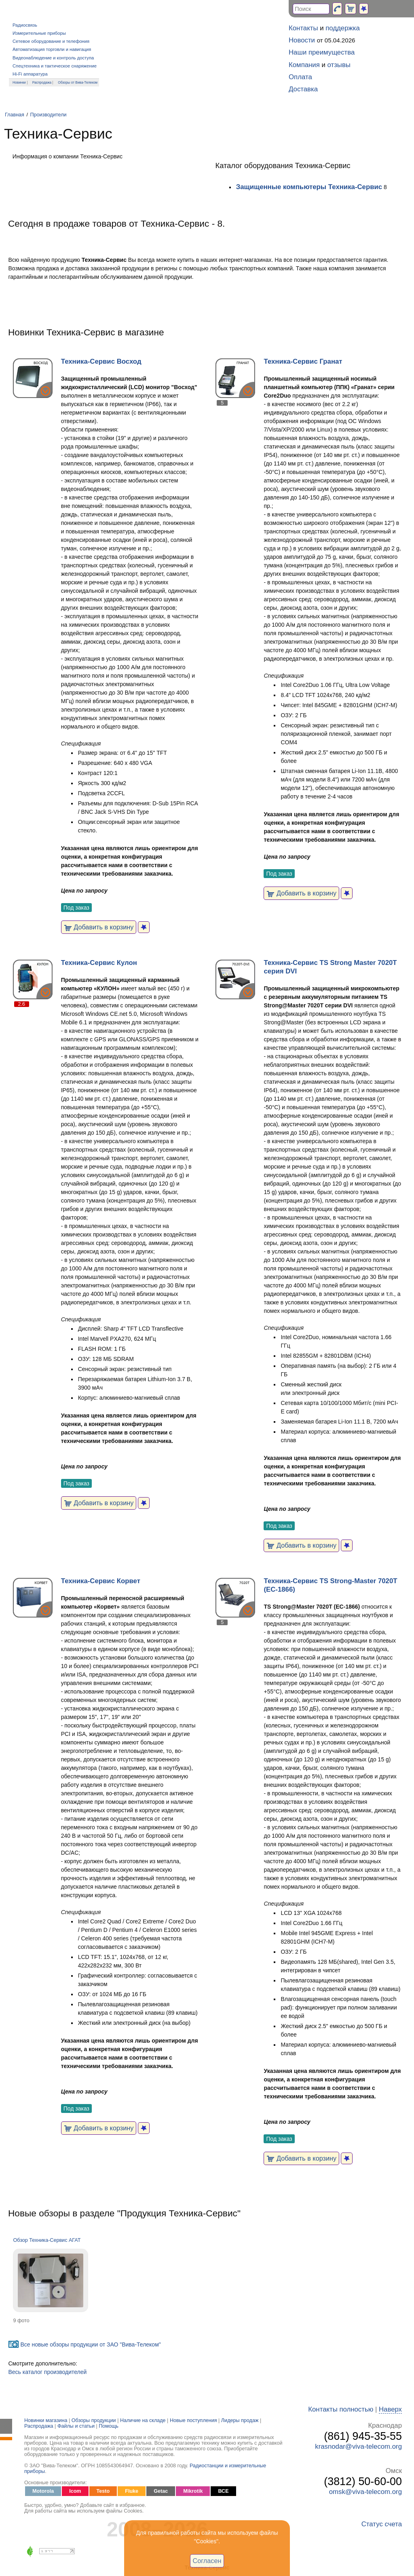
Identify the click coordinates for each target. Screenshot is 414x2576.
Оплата (300, 77)
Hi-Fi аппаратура (30, 74)
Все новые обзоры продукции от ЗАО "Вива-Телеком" (90, 2344)
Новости (302, 40)
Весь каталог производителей (47, 2372)
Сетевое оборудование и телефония (51, 41)
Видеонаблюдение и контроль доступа (53, 57)
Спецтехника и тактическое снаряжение (55, 65)
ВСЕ (223, 2491)
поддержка (342, 28)
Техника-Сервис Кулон (99, 963)
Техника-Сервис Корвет (100, 1581)
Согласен (207, 2560)
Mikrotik (193, 2491)
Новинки (19, 82)
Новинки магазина (45, 2420)
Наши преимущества (322, 52)
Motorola (43, 2491)
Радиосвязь (25, 25)
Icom (75, 2491)
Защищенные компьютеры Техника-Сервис (309, 187)
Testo (103, 2491)
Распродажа (42, 82)
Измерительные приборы (39, 33)
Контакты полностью (340, 2409)
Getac (161, 2491)
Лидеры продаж (240, 2420)
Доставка (303, 89)
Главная (14, 115)
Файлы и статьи (76, 2426)
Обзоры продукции (94, 2420)
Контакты (303, 28)
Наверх (390, 2409)
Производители (48, 115)
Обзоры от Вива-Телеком (77, 82)
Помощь (108, 2426)
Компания (304, 65)
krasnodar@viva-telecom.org (358, 2446)
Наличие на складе (143, 2420)
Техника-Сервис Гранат (303, 361)
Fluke (131, 2491)
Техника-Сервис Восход (101, 361)
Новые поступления (193, 2420)
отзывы (339, 65)
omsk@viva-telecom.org (365, 2492)
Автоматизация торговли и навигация (52, 49)
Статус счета (381, 2524)
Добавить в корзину (99, 927)
